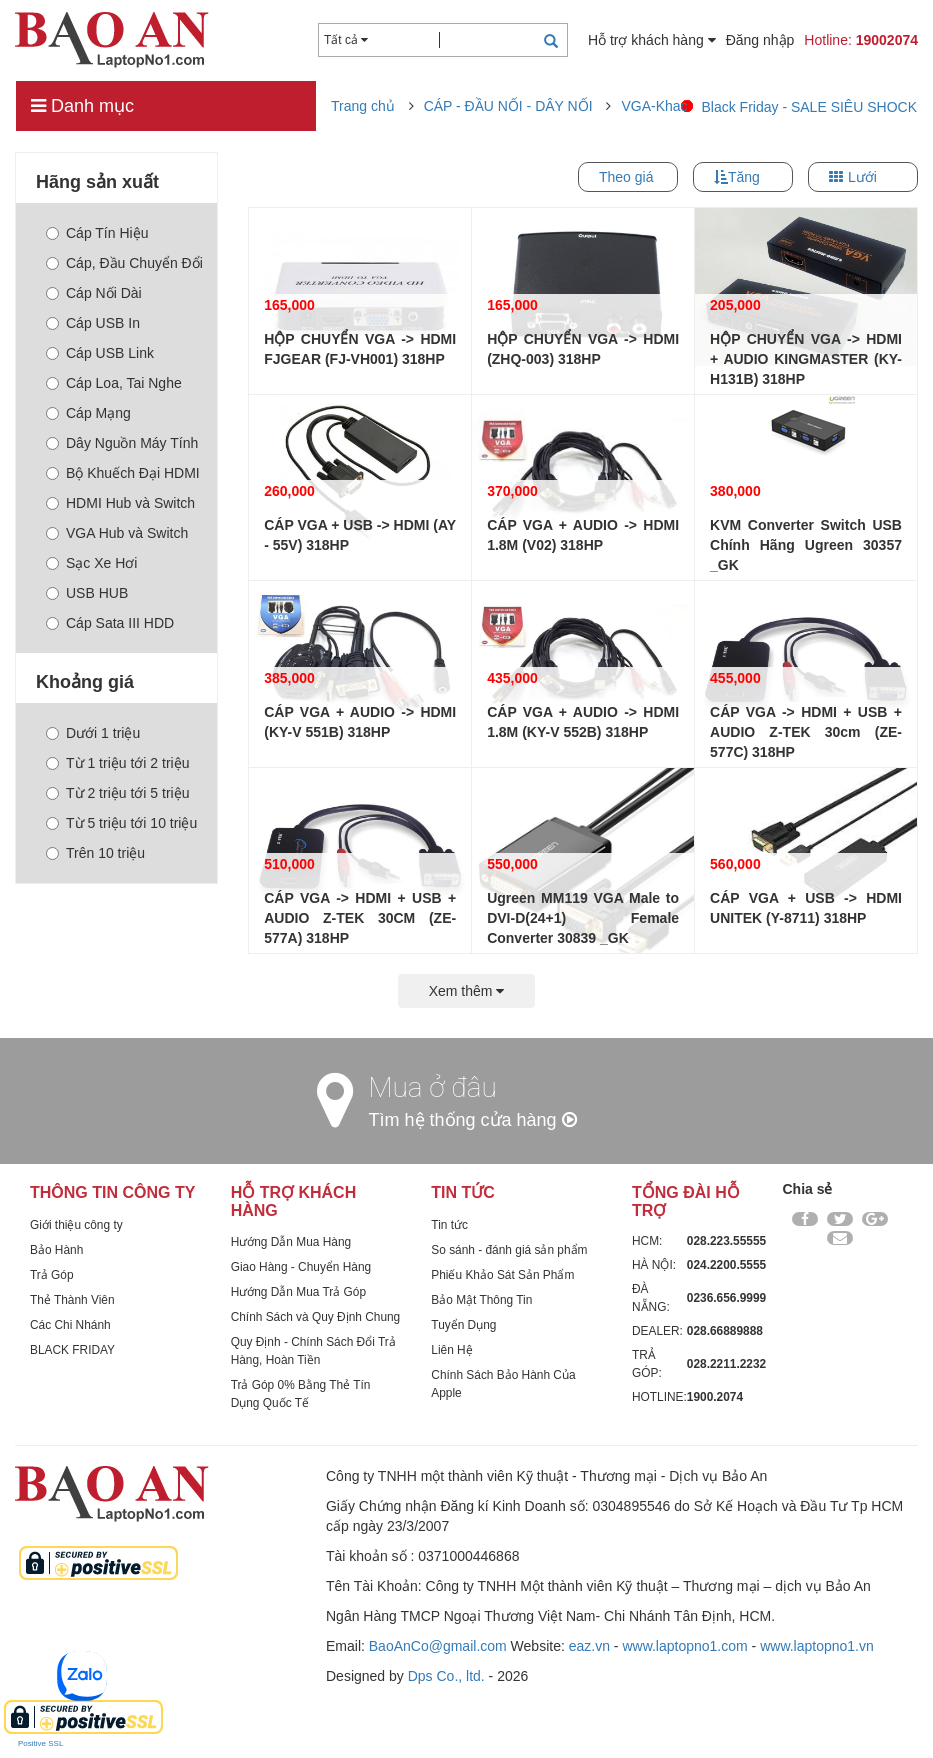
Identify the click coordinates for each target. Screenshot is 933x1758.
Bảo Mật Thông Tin (481, 1300)
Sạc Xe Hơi (91, 563)
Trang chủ (363, 106)
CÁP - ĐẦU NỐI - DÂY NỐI (508, 106)
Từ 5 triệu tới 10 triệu (121, 823)
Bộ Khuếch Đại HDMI (123, 473)
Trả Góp (52, 1275)
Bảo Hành (56, 1250)
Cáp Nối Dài (94, 293)
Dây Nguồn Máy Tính (122, 443)
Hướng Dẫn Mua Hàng (291, 1242)
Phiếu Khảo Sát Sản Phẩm (502, 1275)
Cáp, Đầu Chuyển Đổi (124, 263)
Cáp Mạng (88, 413)
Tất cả (346, 40)
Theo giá (626, 177)
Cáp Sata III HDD (110, 623)
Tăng (744, 177)
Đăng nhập (760, 40)
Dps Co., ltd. (446, 1676)
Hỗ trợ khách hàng (652, 40)
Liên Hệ (451, 1350)
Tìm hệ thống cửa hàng (473, 1120)
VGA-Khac (654, 106)
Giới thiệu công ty (76, 1225)
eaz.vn (589, 1646)
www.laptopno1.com (684, 1646)
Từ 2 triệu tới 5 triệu (117, 793)
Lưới (862, 177)
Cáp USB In (93, 323)
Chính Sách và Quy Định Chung (316, 1317)
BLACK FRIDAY (72, 1350)
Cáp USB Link (100, 353)
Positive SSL (40, 1743)
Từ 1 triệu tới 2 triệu (117, 763)
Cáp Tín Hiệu (97, 233)
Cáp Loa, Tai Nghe (114, 383)
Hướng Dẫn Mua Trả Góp (298, 1292)
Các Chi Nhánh (70, 1325)
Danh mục (82, 106)
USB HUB (87, 593)
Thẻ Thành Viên (72, 1300)
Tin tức (449, 1225)
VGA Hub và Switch (117, 533)
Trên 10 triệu (95, 853)
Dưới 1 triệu (93, 733)
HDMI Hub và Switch (120, 503)
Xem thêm (467, 991)
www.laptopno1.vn (817, 1646)
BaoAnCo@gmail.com (438, 1646)
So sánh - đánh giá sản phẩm (509, 1250)
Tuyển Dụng (463, 1325)
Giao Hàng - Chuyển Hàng (301, 1267)
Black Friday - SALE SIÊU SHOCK (809, 107)
